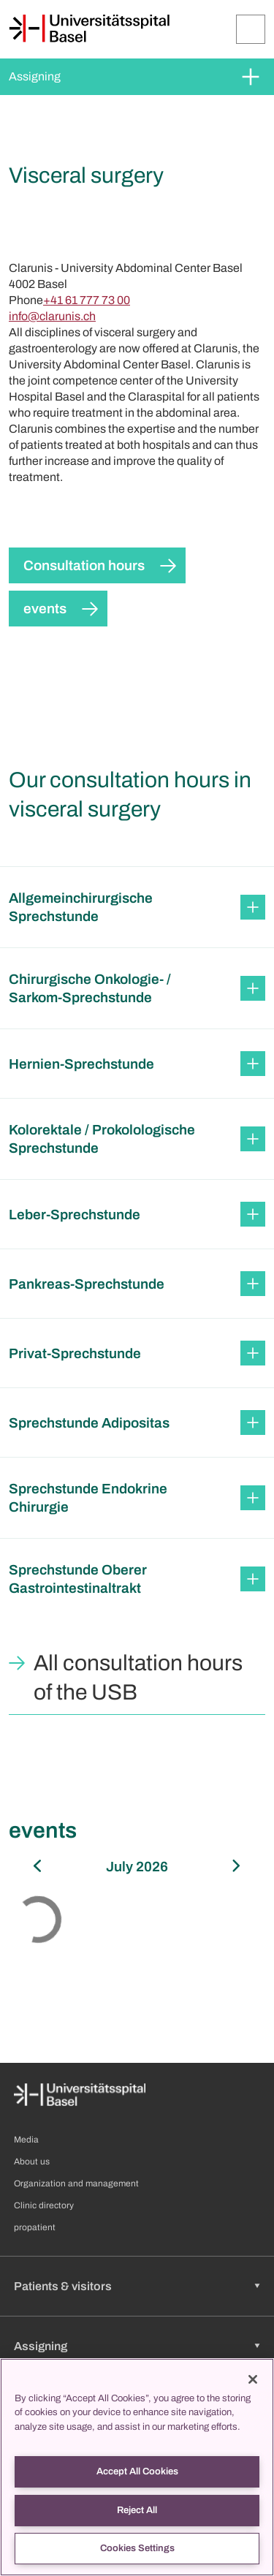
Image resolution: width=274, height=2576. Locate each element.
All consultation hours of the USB (138, 1677)
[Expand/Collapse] (250, 29)
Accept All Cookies (137, 2471)
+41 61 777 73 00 (86, 300)
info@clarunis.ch (52, 316)
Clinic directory (44, 2205)
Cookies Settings (137, 2548)
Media (26, 2139)
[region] (137, 2467)
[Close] (253, 2379)
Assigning (35, 76)
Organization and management (76, 2183)
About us (32, 2161)
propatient (35, 2227)
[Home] (89, 28)
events (44, 608)
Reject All (137, 2510)
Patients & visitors (63, 2286)
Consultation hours (84, 565)
